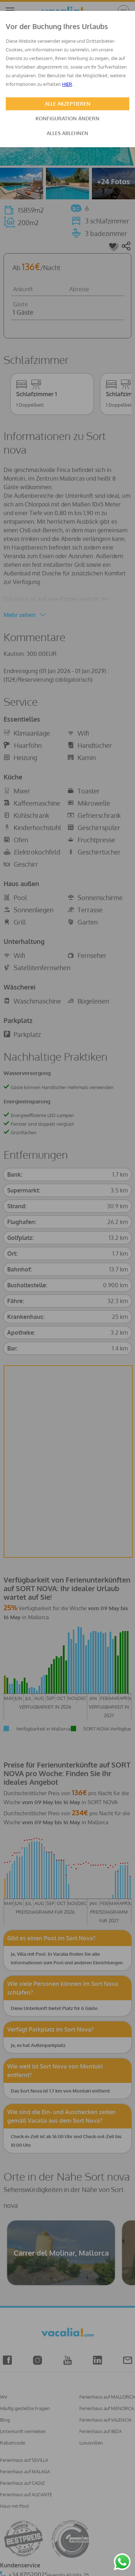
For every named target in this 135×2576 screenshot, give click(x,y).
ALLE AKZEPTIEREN (67, 104)
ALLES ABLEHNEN (67, 133)
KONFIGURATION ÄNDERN (67, 118)
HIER (67, 84)
